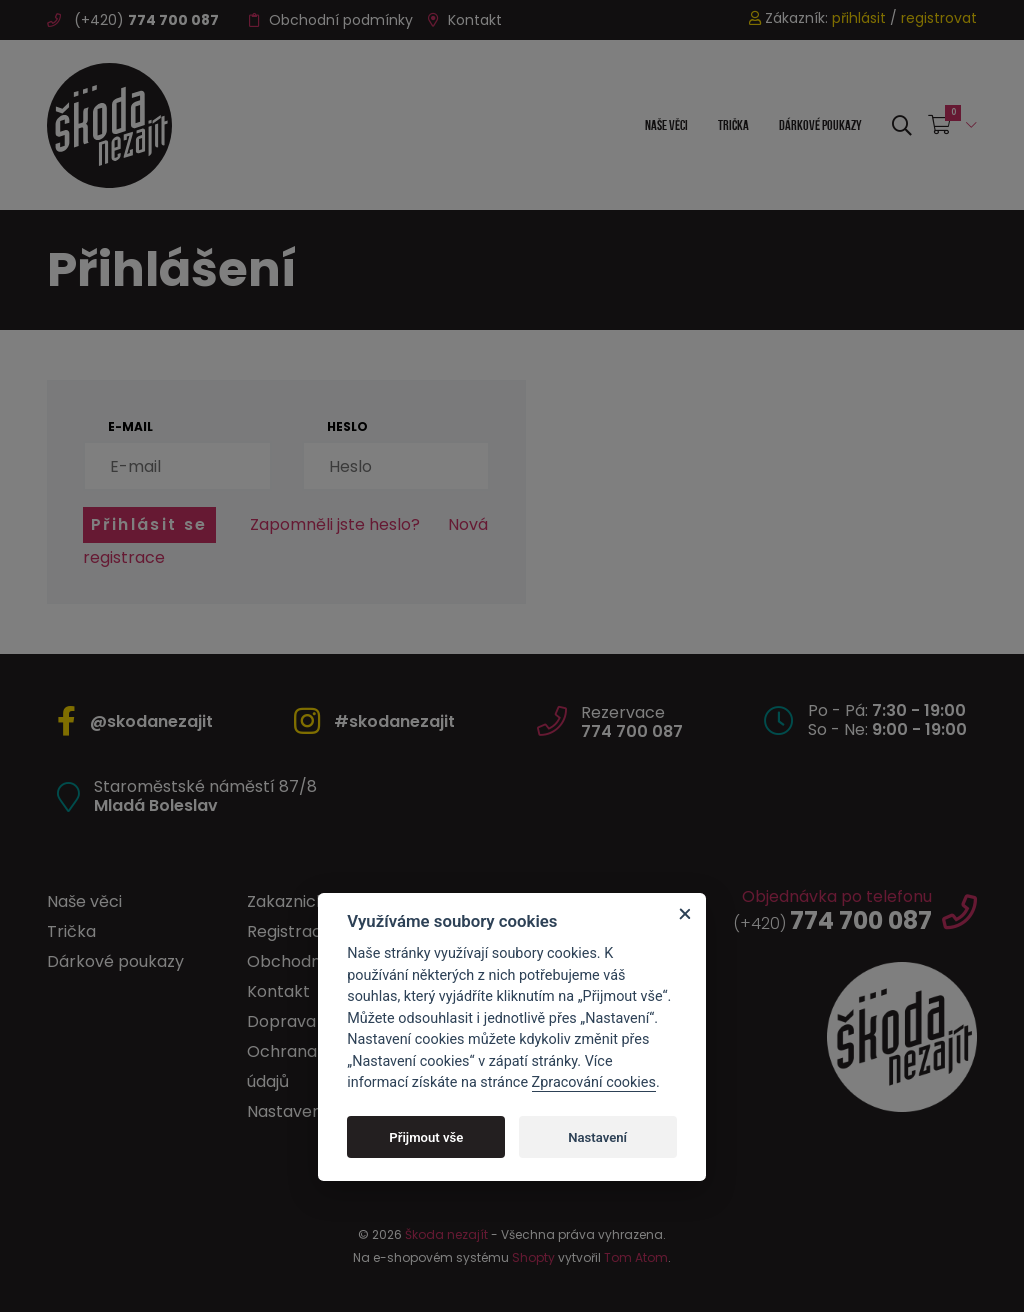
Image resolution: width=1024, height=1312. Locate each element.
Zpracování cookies (594, 1082)
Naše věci (666, 125)
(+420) (133, 20)
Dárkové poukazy (820, 125)
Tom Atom (636, 1257)
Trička (733, 125)
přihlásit (859, 18)
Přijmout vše (426, 1137)
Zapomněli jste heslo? (335, 524)
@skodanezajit (151, 721)
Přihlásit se (149, 524)
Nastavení (597, 1137)
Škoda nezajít (446, 1234)
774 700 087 (632, 731)
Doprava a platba (317, 1021)
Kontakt (465, 20)
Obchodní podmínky (331, 20)
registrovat (939, 18)
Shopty (533, 1257)
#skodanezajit (394, 721)
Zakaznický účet (310, 901)
